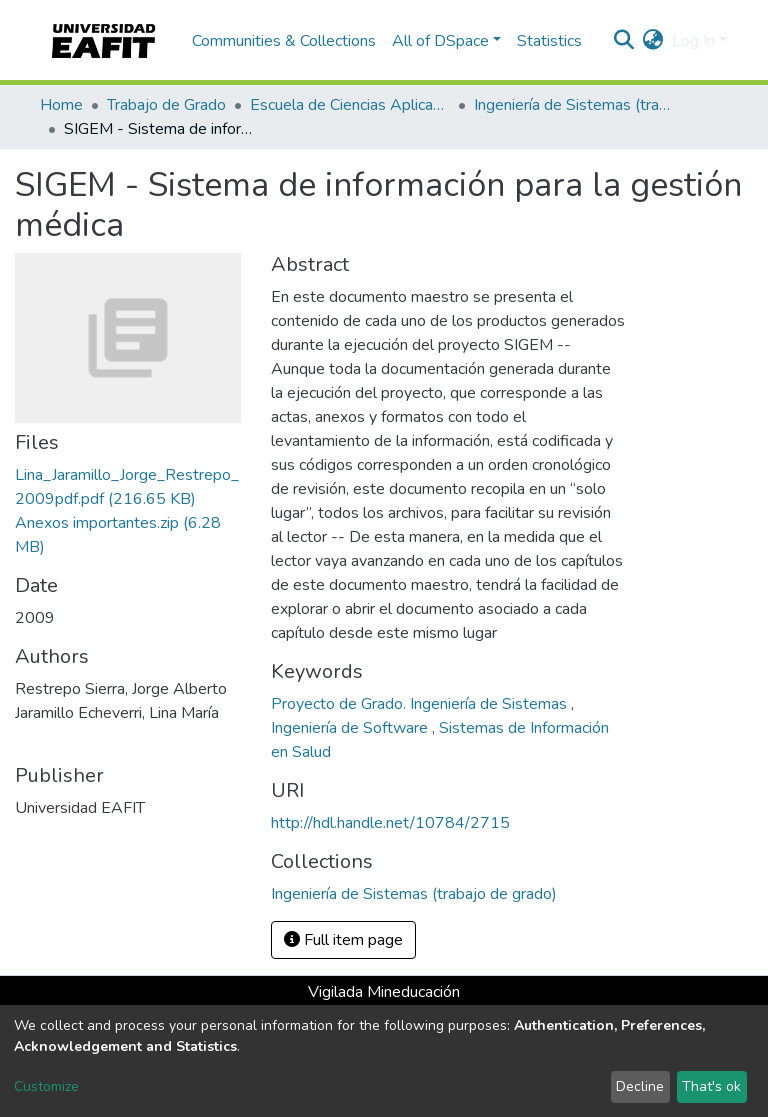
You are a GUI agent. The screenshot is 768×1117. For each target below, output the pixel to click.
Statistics (549, 41)
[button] (653, 41)
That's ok (711, 1086)
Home (61, 105)
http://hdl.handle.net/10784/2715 (390, 823)
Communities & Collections (284, 41)
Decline (640, 1086)
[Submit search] (624, 41)
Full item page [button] (343, 940)
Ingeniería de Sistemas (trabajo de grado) (574, 105)
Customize (46, 1086)
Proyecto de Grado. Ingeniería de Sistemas (421, 704)
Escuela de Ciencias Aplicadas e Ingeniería (350, 105)
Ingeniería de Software (351, 728)
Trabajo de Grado (166, 105)
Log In (693, 41)
